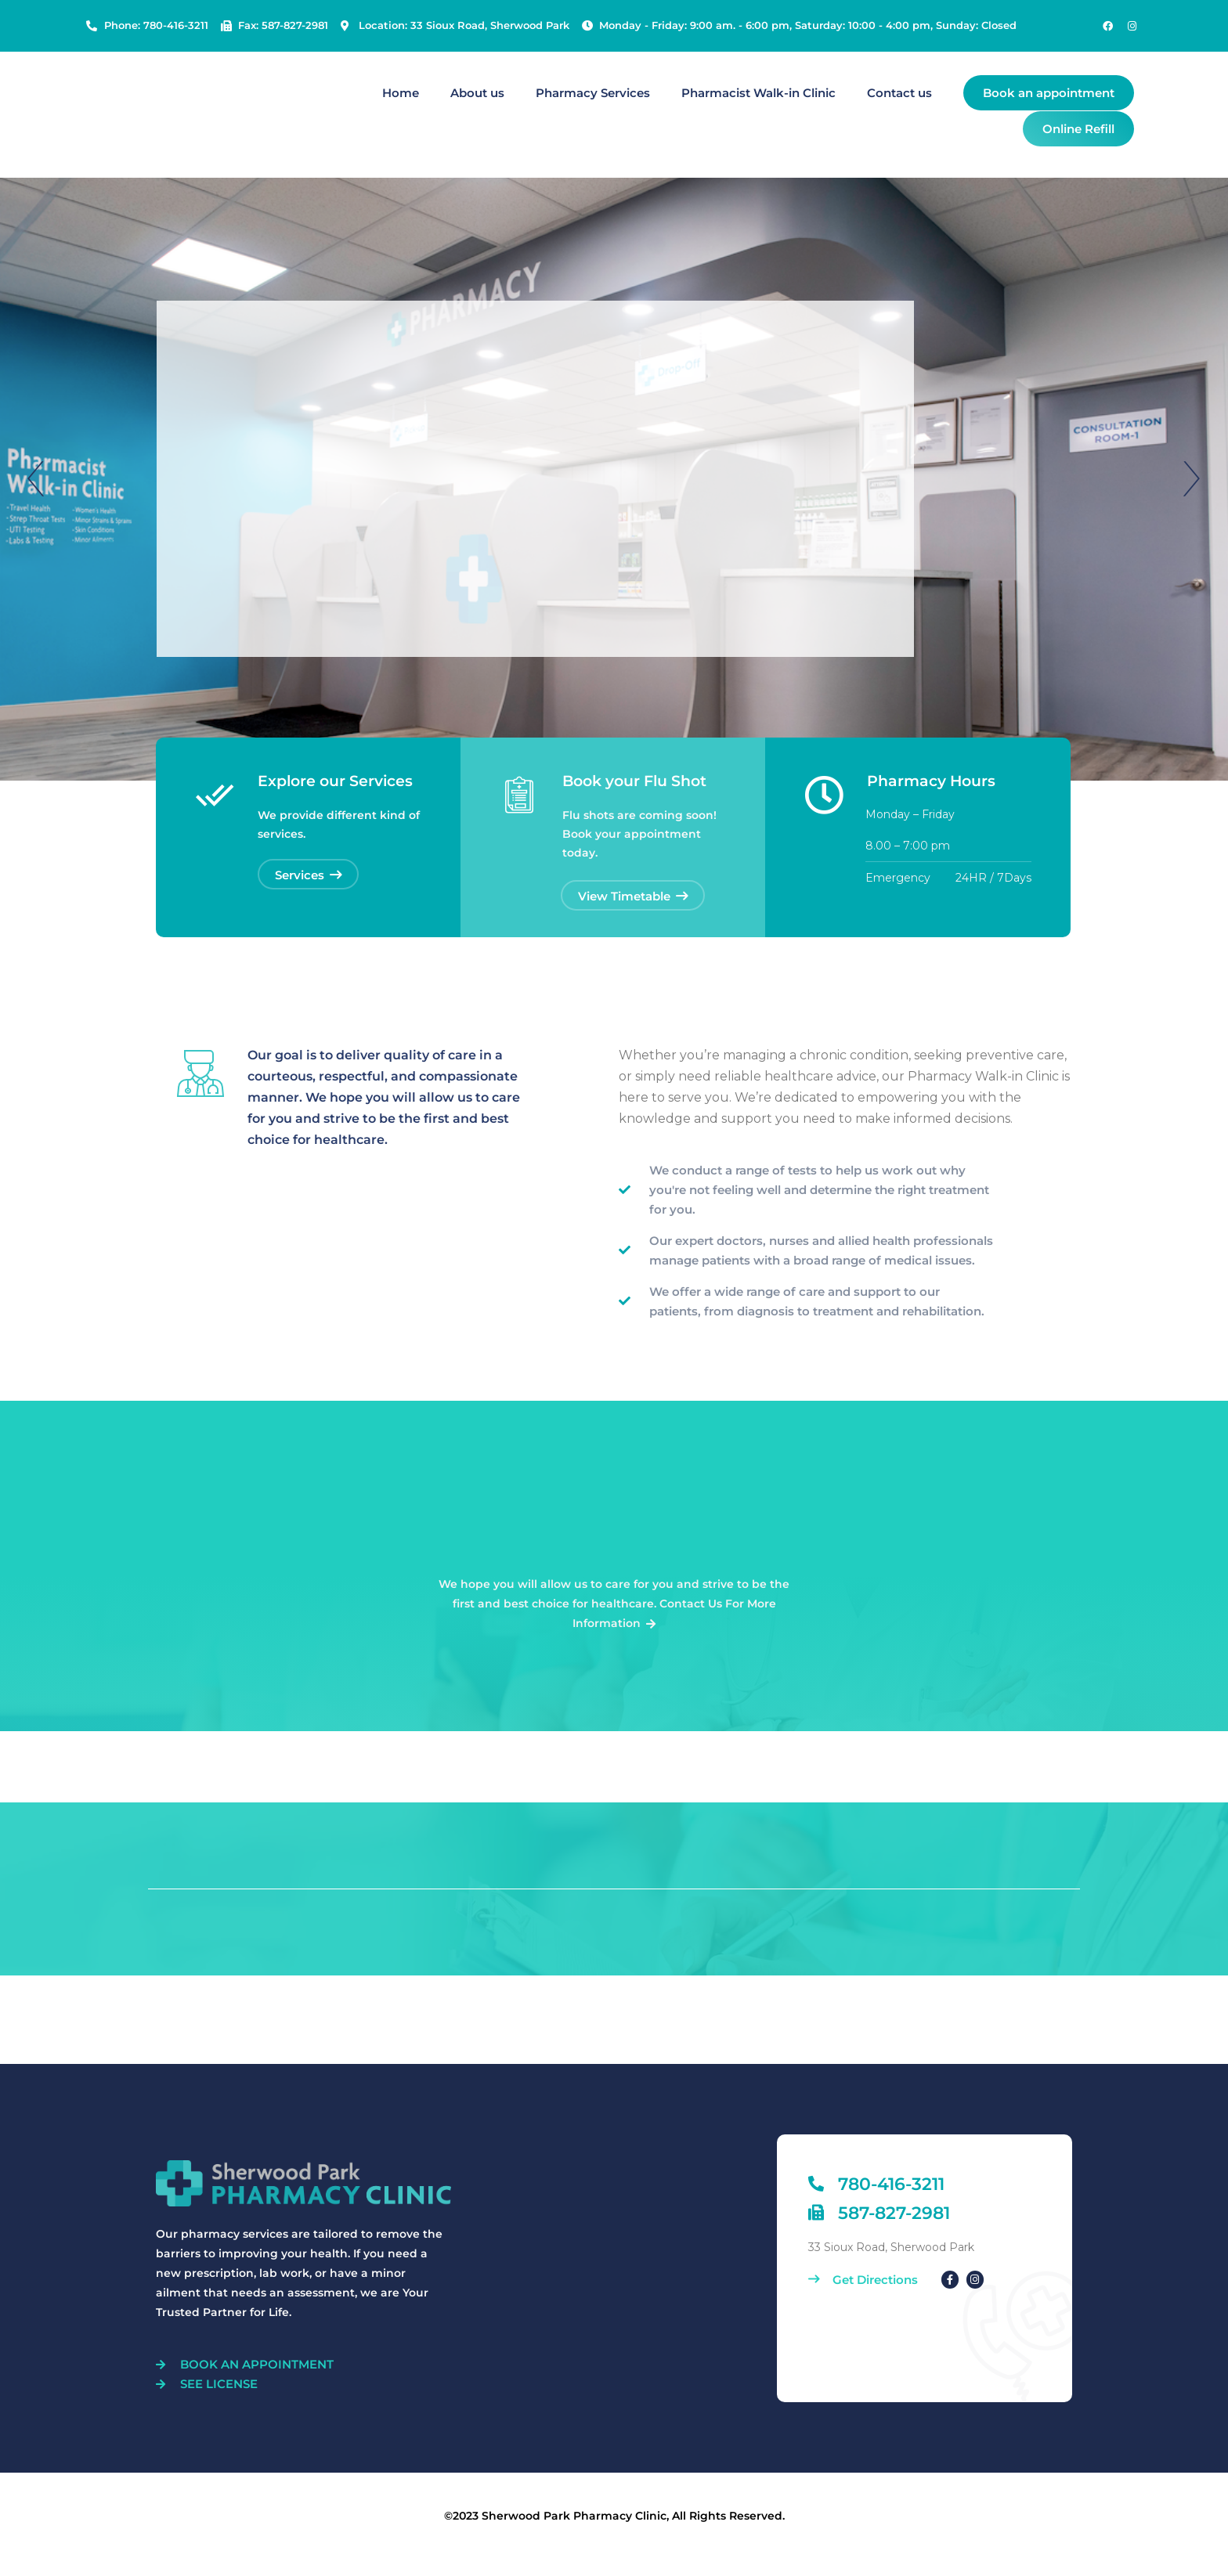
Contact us (899, 92)
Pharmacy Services (593, 92)
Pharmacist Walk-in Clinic (758, 92)
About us (477, 92)
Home (400, 92)
